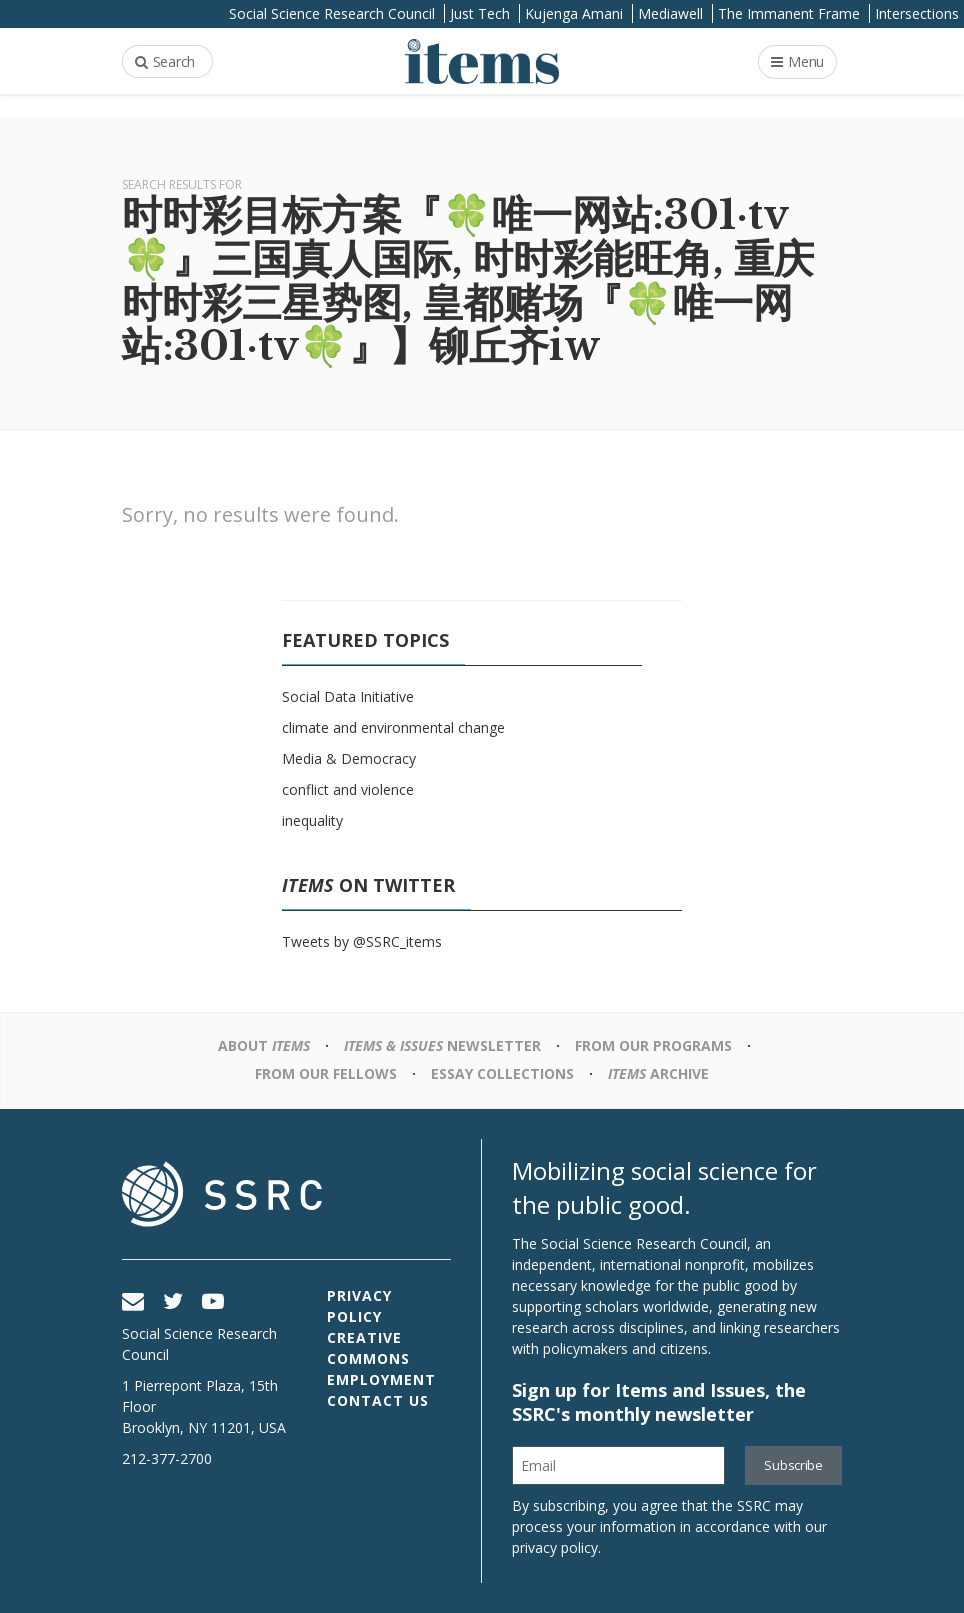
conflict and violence (348, 789)
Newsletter (442, 1045)
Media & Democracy (349, 758)
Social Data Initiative (348, 696)
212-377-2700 (167, 1458)
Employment (381, 1379)
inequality (312, 820)
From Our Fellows (326, 1073)
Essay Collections (502, 1073)
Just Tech (480, 13)
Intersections (917, 13)
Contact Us (378, 1400)
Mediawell (670, 13)
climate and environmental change (393, 727)
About (264, 1045)
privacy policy (555, 1547)
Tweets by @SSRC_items (362, 941)
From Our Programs (653, 1045)
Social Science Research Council (332, 13)
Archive (658, 1073)
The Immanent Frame (789, 13)
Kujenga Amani (574, 13)
